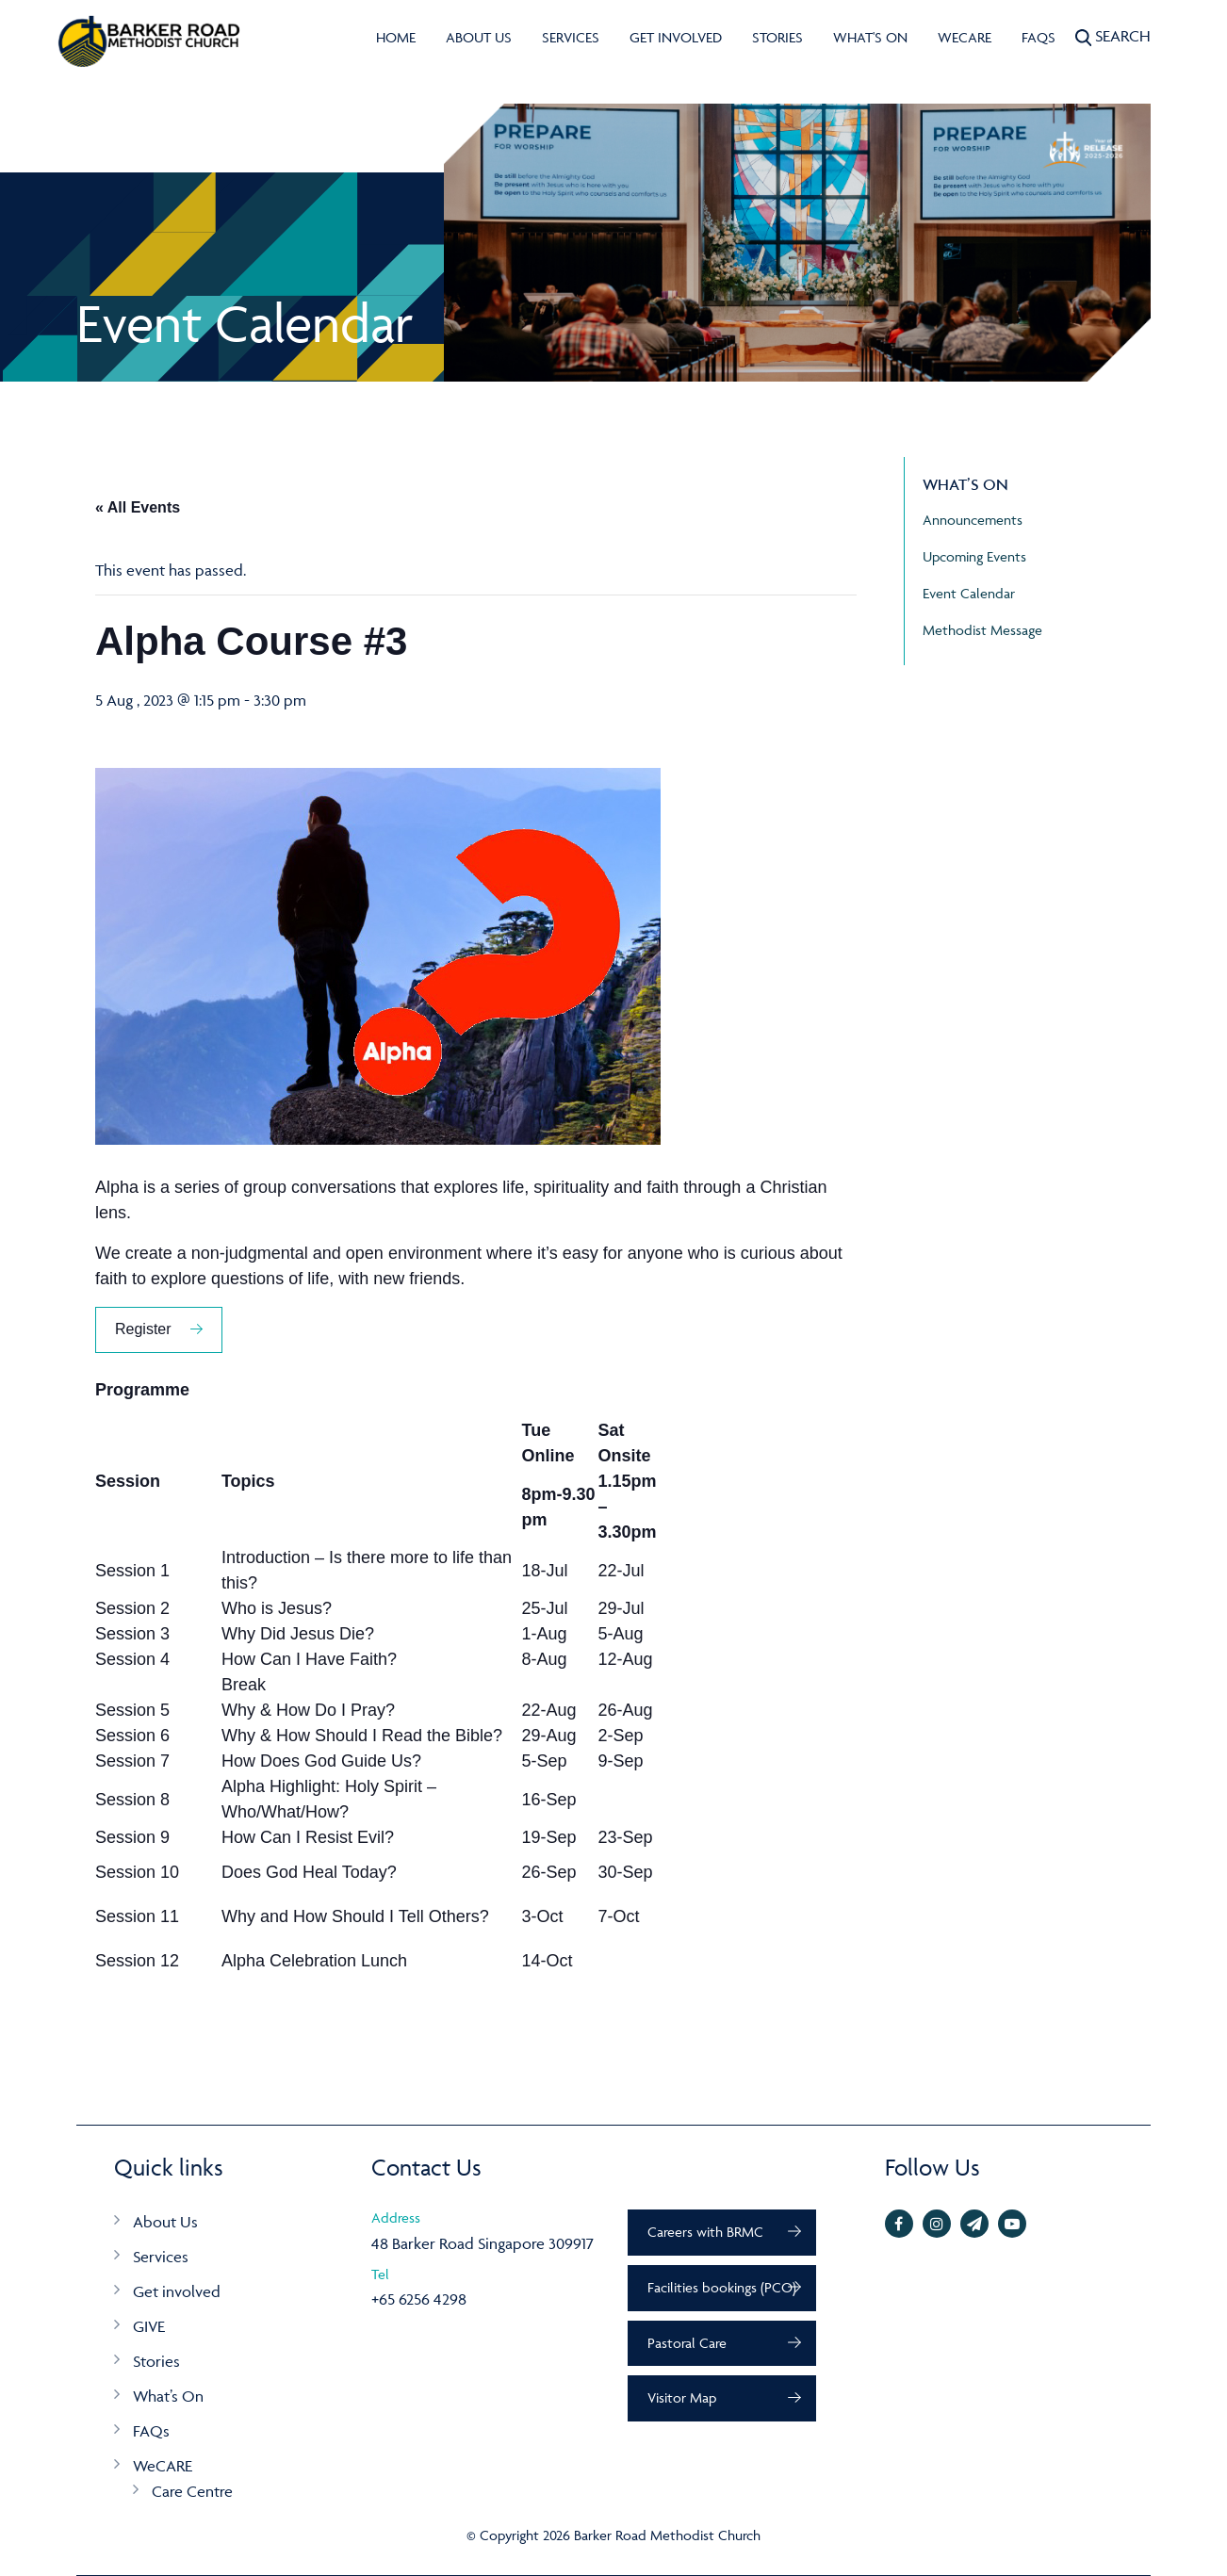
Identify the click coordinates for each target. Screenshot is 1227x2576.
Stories (777, 37)
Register (143, 1329)
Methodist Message (982, 630)
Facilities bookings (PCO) (721, 2287)
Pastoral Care (687, 2343)
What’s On (168, 2396)
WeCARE (964, 37)
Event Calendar (969, 593)
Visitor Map (681, 2397)
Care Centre (192, 2491)
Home (396, 37)
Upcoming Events (974, 556)
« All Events (137, 507)
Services (570, 37)
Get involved (676, 37)
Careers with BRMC (705, 2232)
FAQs (1038, 37)
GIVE (149, 2326)
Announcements (972, 520)
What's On (870, 37)
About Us (479, 37)
